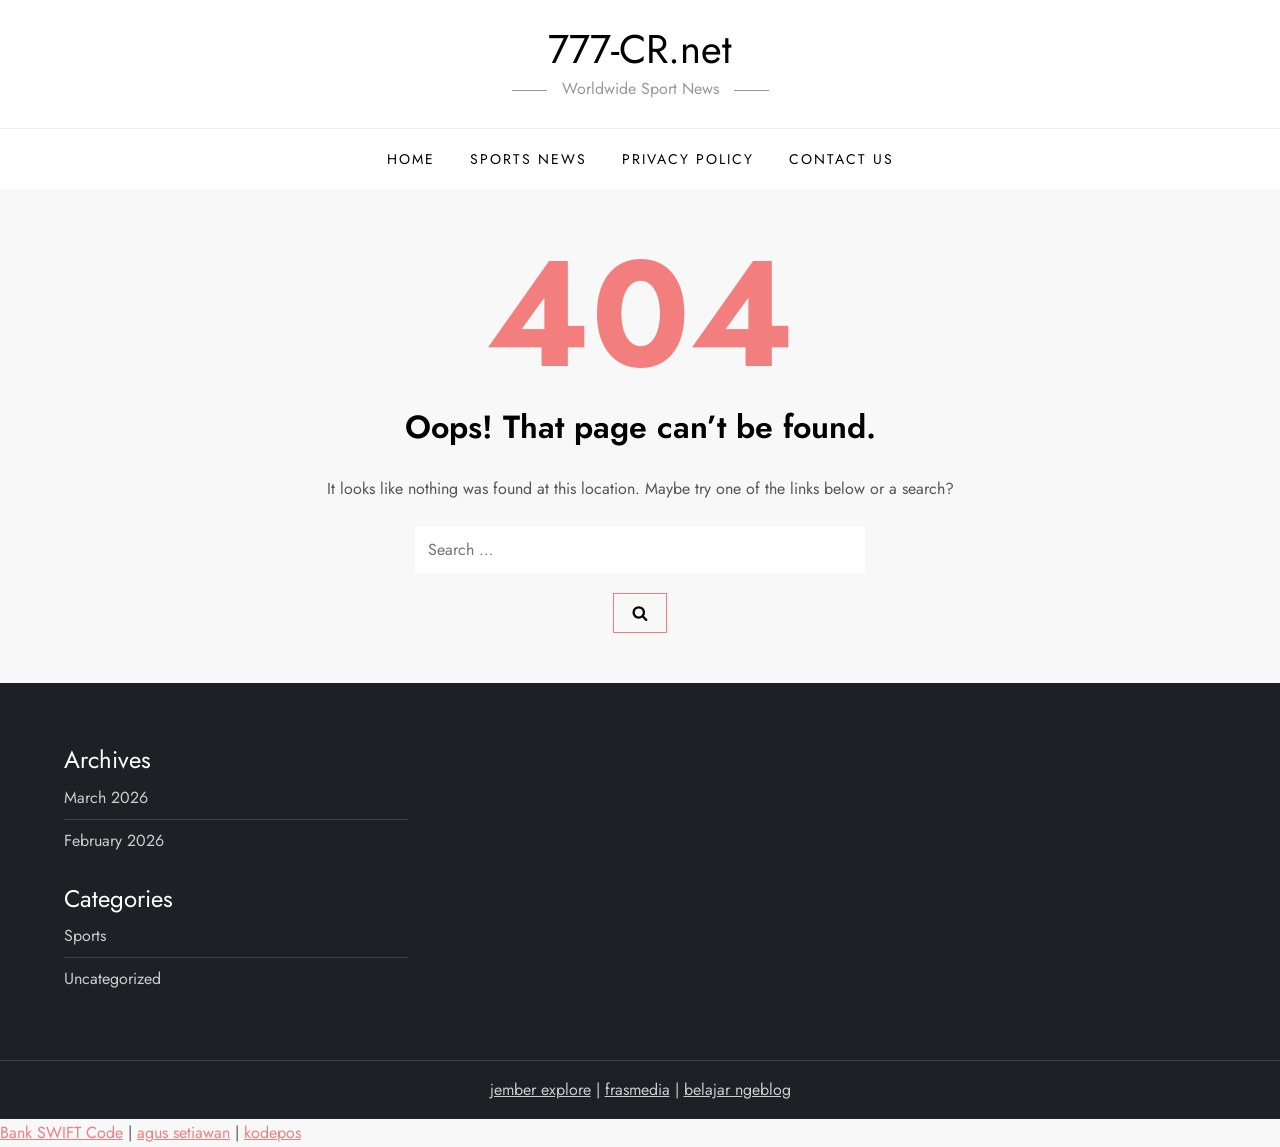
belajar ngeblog (737, 1089)
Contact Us (841, 159)
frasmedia (637, 1089)
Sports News (528, 159)
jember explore (540, 1089)
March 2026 (106, 797)
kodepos (272, 1132)
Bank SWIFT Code (61, 1132)
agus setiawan (183, 1132)
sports (85, 935)
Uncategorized (112, 978)
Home (411, 159)
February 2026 (114, 840)
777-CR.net (640, 49)
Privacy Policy (688, 159)
